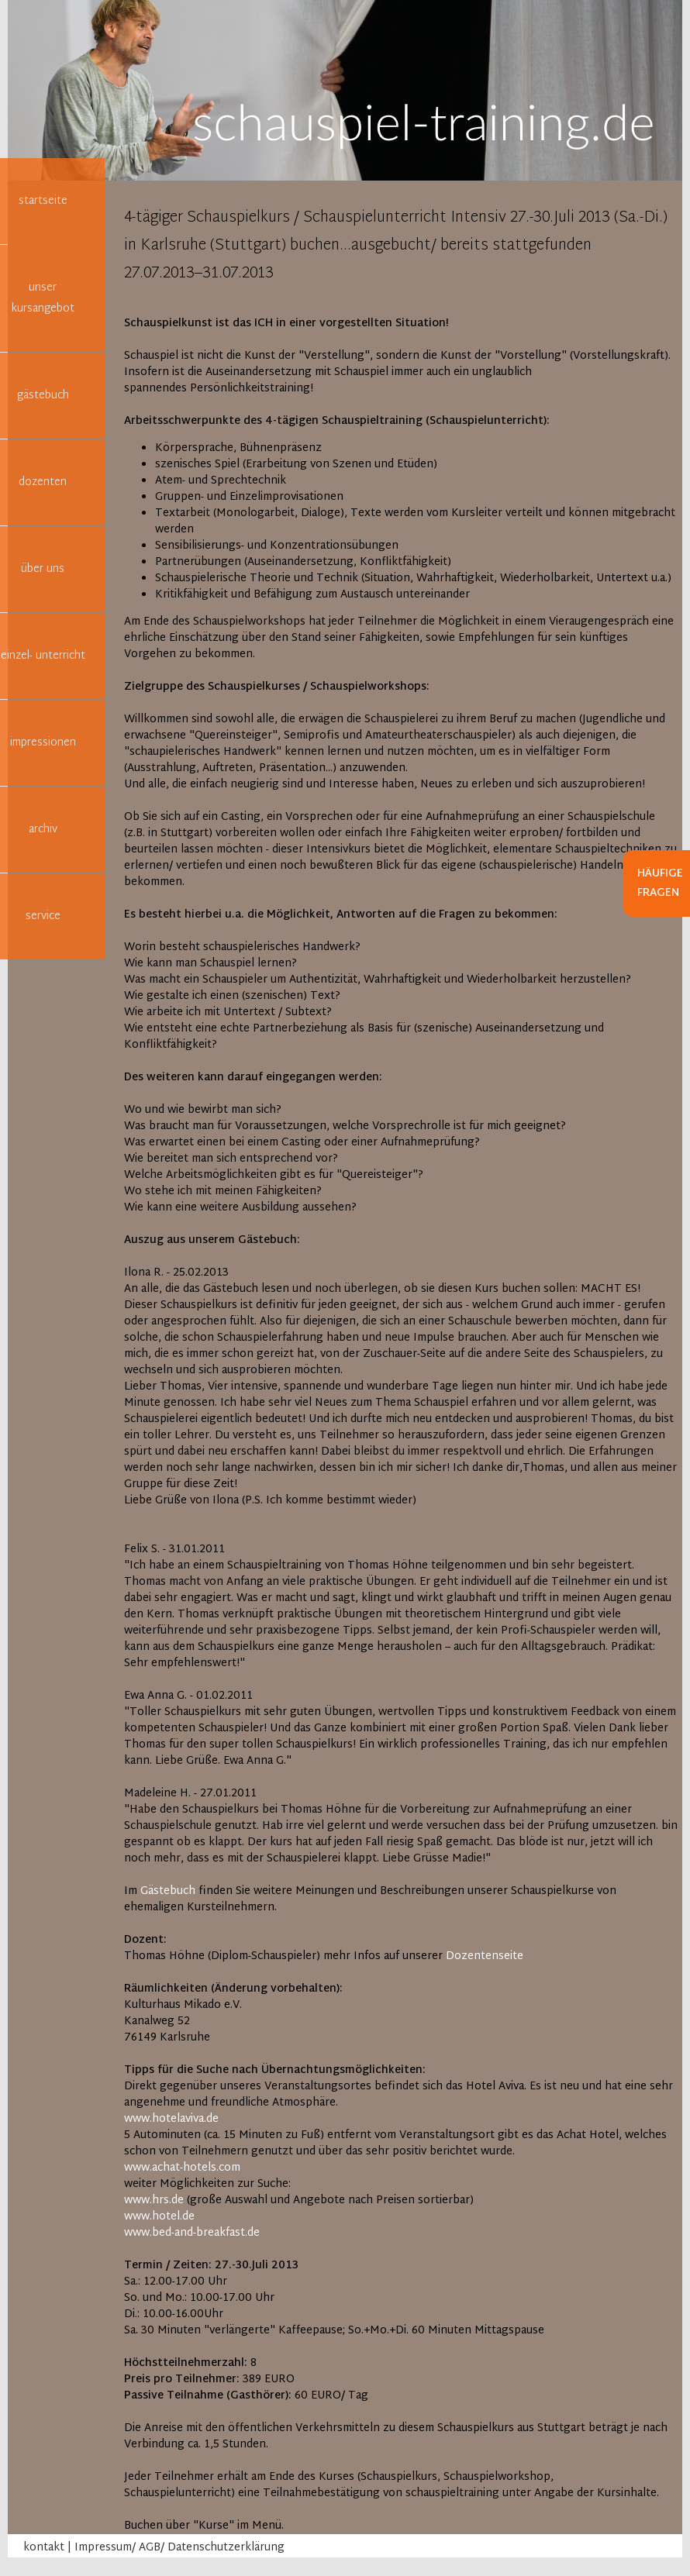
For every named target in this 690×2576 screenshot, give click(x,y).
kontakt (43, 2547)
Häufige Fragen (660, 883)
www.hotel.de (159, 2216)
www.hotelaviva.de (171, 2119)
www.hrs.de (154, 2200)
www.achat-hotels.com (182, 2168)
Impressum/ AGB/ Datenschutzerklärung (179, 2547)
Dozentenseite (484, 1956)
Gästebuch (167, 1891)
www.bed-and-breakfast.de (192, 2233)
